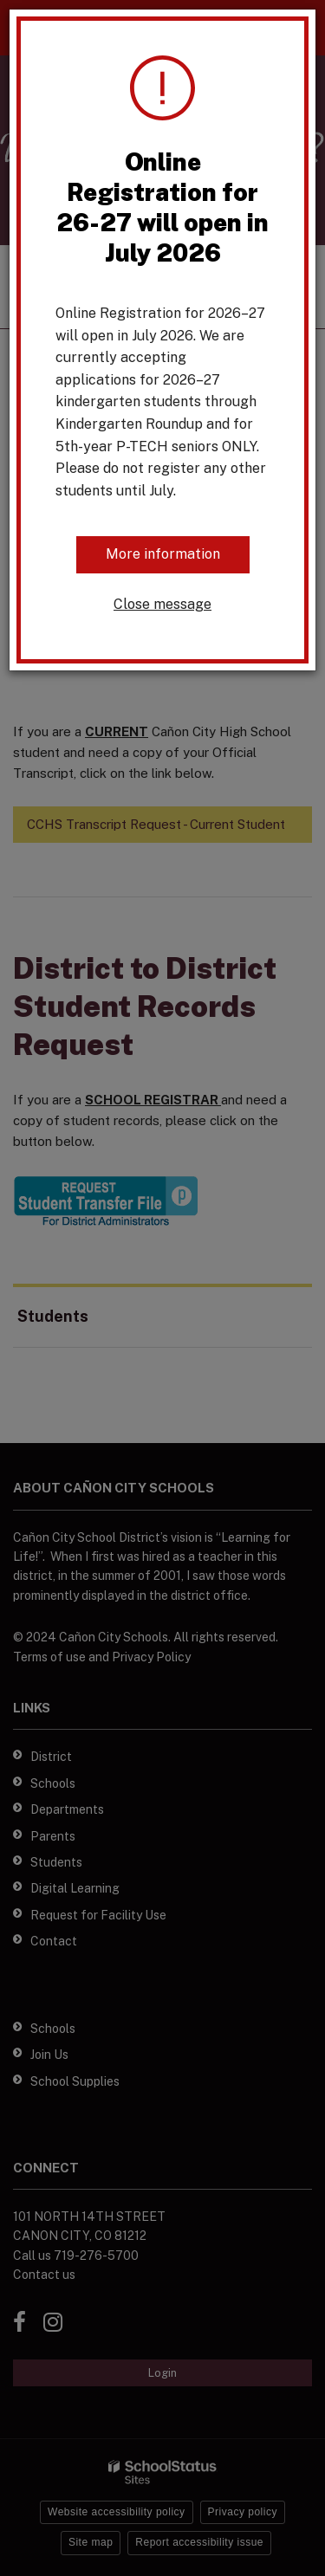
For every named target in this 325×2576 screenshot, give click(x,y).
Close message (162, 604)
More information (163, 554)
